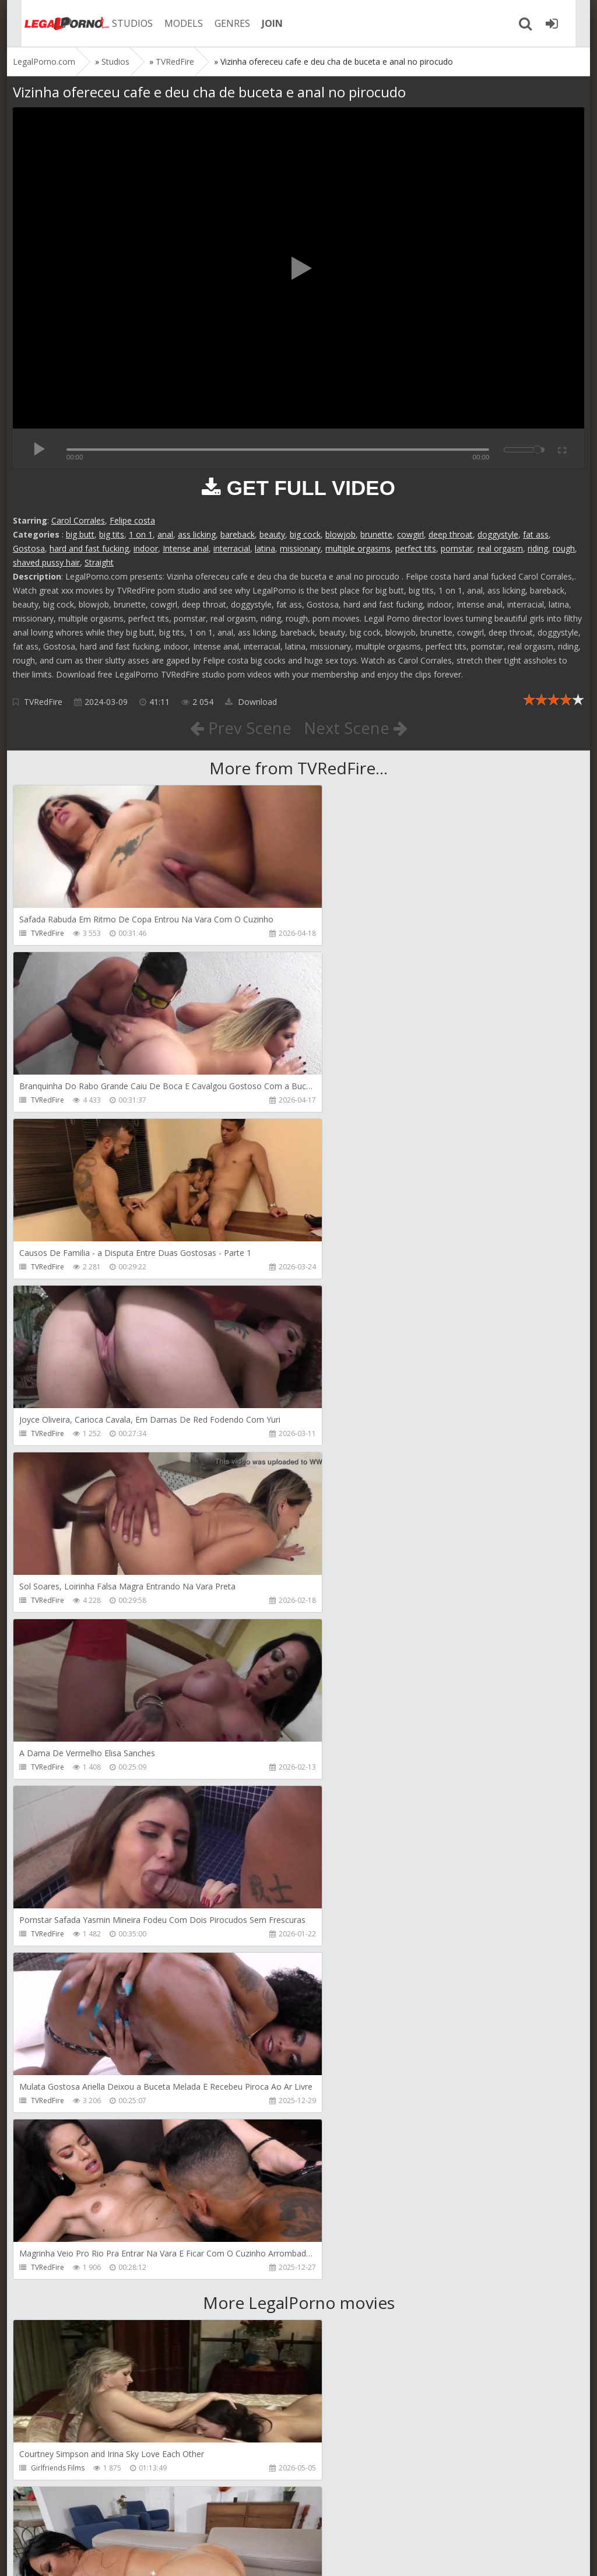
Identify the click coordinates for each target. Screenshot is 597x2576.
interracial (231, 548)
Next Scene (356, 728)
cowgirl (410, 534)
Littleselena (49, 2134)
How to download (179, 2520)
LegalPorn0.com (98, 2555)
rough (564, 548)
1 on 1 (141, 534)
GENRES (220, 23)
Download (251, 701)
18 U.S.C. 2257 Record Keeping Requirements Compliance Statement (384, 2555)
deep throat (451, 534)
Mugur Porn (50, 2301)
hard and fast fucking (89, 548)
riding (538, 548)
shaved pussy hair (46, 562)
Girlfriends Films (58, 1801)
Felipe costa (132, 520)
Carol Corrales (78, 520)
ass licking (197, 534)
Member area (95, 2520)
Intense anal (186, 548)
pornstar (457, 548)
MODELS (172, 23)
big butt (80, 534)
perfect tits (415, 548)
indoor (146, 548)
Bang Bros (337, 1801)
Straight (99, 562)
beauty (272, 534)
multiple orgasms (358, 548)
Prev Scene (240, 728)
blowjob (340, 534)
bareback (237, 534)
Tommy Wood (343, 2301)
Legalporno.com (53, 23)
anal (165, 534)
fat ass (536, 534)
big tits (111, 534)
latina (265, 548)
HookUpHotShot (58, 2468)
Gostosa (29, 548)
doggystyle (497, 534)
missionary (300, 548)
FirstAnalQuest (344, 1968)
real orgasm (500, 548)
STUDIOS (120, 23)
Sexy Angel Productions (69, 1968)
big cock (305, 534)
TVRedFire (43, 701)
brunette (376, 534)
